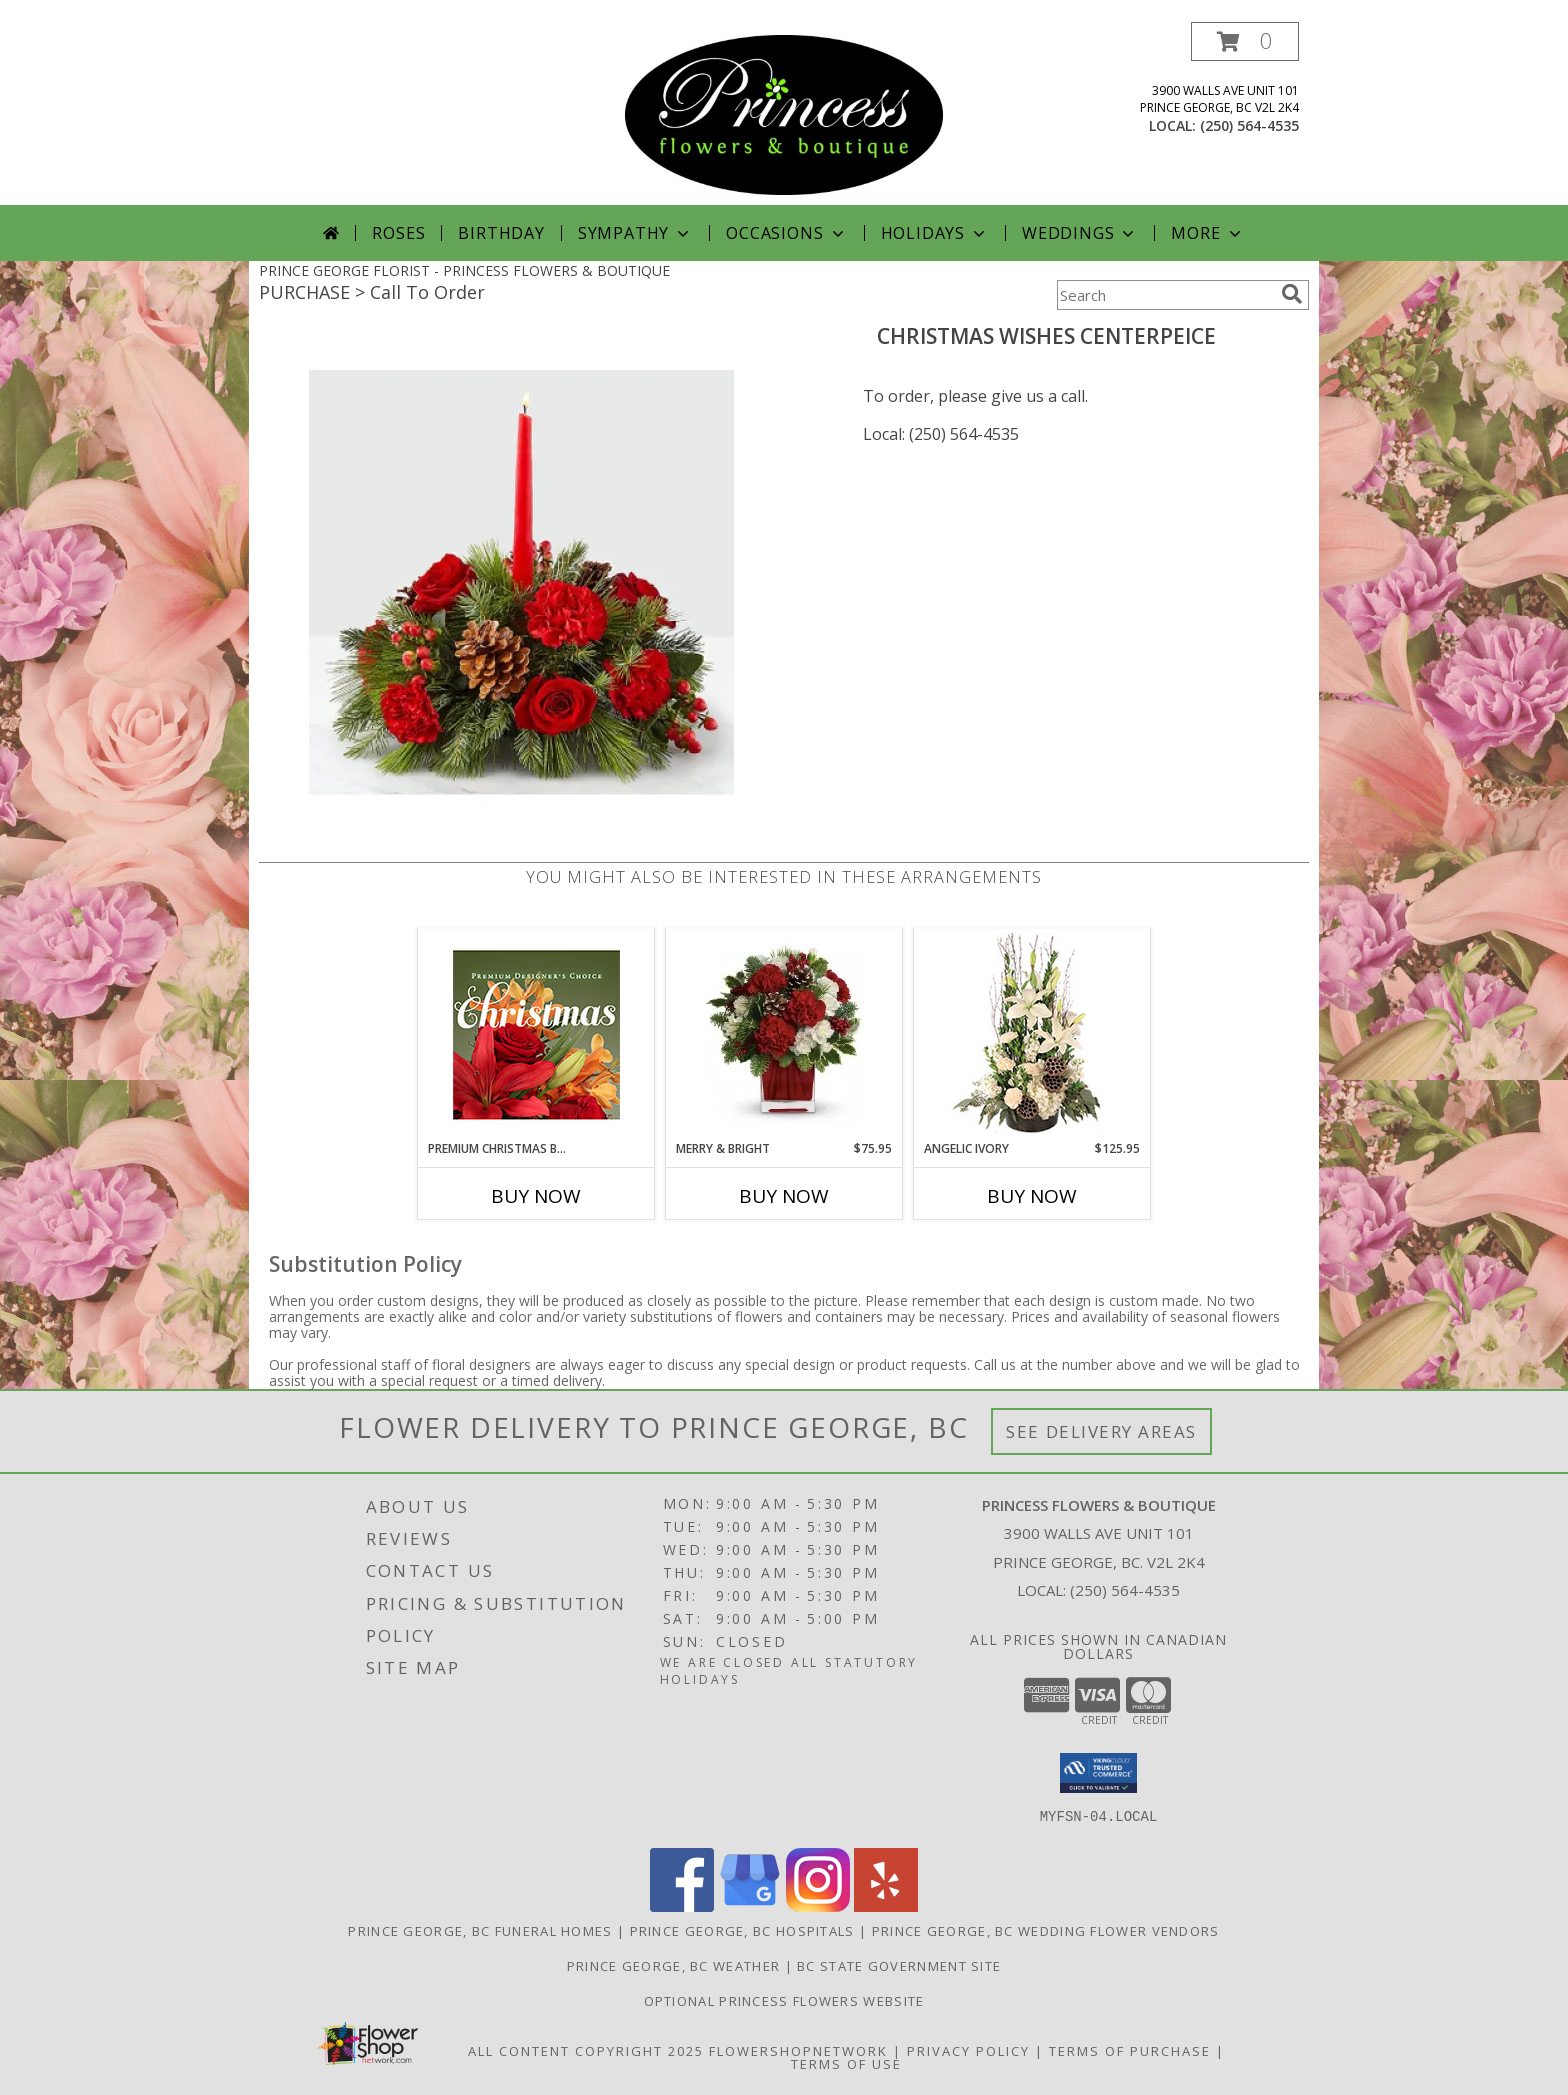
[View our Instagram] (818, 1906)
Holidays (935, 233)
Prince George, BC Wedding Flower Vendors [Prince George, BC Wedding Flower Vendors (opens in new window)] (1046, 1931)
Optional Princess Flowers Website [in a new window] (784, 2001)
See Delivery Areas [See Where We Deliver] (1101, 1431)
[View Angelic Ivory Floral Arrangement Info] (1032, 1034)
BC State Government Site (899, 1966)
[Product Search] (1165, 295)
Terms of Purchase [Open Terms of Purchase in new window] (1130, 2051)
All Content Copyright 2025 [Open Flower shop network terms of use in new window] (586, 2051)
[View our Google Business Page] (750, 1906)
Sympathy (635, 233)
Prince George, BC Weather (674, 1966)
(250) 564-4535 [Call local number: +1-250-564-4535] (1249, 125)
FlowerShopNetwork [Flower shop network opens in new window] (798, 2051)
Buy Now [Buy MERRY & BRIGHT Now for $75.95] (784, 1196)
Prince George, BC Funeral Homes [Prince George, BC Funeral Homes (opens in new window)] (480, 1931)
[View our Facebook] (682, 1906)
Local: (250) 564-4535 (941, 434)
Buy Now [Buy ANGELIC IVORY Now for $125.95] (1032, 1196)
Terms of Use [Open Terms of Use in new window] (846, 2064)
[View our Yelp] (886, 1906)
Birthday (501, 233)
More (1207, 233)
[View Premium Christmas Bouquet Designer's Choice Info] (536, 1034)
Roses (398, 233)
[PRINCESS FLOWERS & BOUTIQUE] (784, 113)
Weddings (1080, 233)
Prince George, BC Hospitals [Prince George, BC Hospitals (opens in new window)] (742, 1931)
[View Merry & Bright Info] (784, 1034)
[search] (1292, 294)
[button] (1245, 41)
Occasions (786, 233)
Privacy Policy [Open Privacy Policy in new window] (968, 2051)
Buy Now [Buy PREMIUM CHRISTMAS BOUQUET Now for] (536, 1196)
